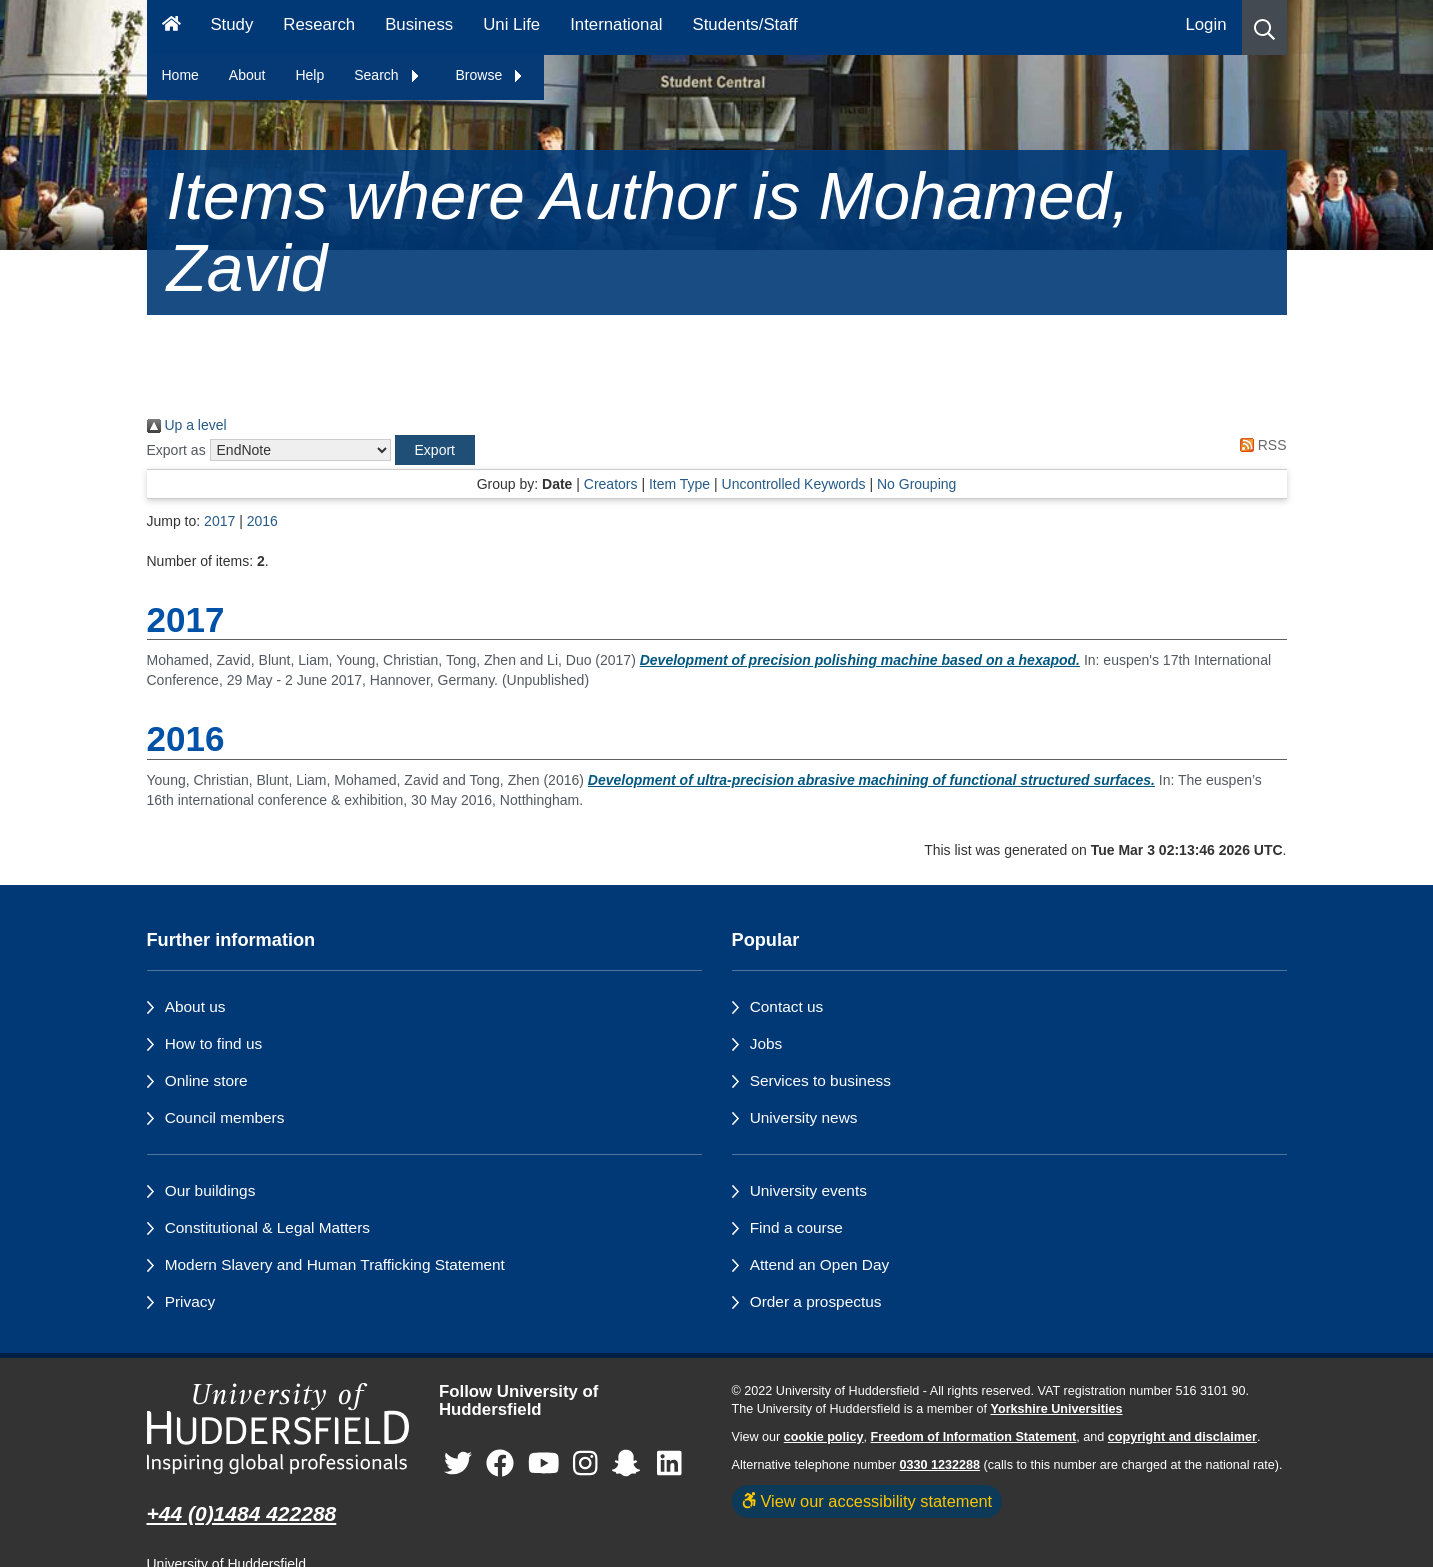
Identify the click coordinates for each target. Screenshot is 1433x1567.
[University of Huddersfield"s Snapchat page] (630, 1464)
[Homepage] (171, 27)
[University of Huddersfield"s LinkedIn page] (669, 1464)
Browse (490, 75)
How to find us (214, 1043)
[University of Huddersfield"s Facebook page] (500, 1464)
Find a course (796, 1227)
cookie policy (824, 1437)
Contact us (787, 1006)
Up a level (187, 425)
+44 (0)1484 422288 (242, 1513)
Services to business (820, 1080)
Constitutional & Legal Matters (267, 1227)
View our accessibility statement (867, 1501)
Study (231, 24)
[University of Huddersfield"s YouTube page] (544, 1464)
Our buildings (210, 1190)
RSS (1260, 445)
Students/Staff (745, 24)
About (247, 75)
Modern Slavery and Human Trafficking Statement (335, 1264)
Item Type (679, 484)
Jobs (766, 1043)
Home (180, 75)
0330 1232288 (940, 1465)
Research (319, 24)
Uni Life (511, 24)
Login (1205, 24)
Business (419, 24)
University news (804, 1117)
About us (195, 1006)
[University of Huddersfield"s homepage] (278, 1428)
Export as (176, 450)
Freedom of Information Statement (974, 1437)
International (616, 24)
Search (387, 75)
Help (309, 75)
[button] (1264, 27)
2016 (262, 521)
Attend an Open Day (819, 1264)
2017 (219, 521)
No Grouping (916, 484)
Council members (225, 1117)
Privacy (190, 1301)
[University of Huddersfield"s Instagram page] (585, 1464)
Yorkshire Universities (1056, 1409)
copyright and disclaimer (1182, 1437)
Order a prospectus (816, 1301)
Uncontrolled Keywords (794, 484)
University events (808, 1190)
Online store (206, 1080)
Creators (611, 484)
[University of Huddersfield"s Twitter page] (458, 1464)
